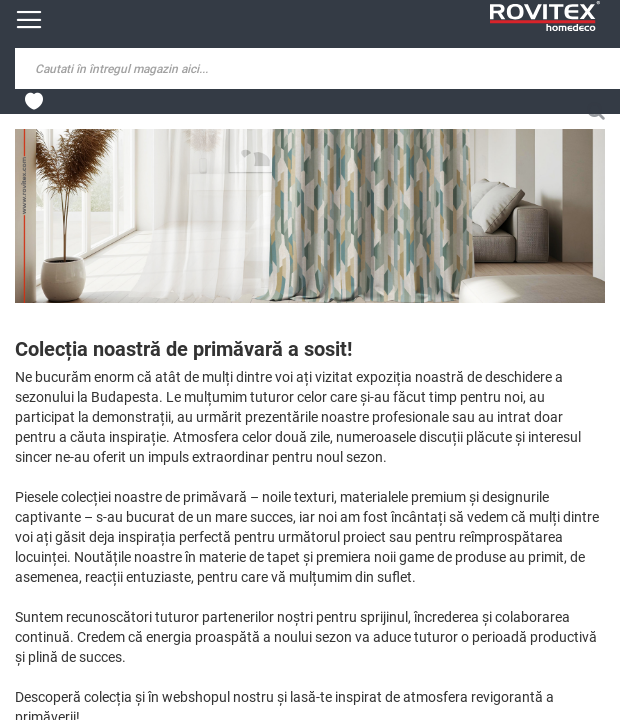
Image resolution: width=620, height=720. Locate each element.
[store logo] (545, 16)
